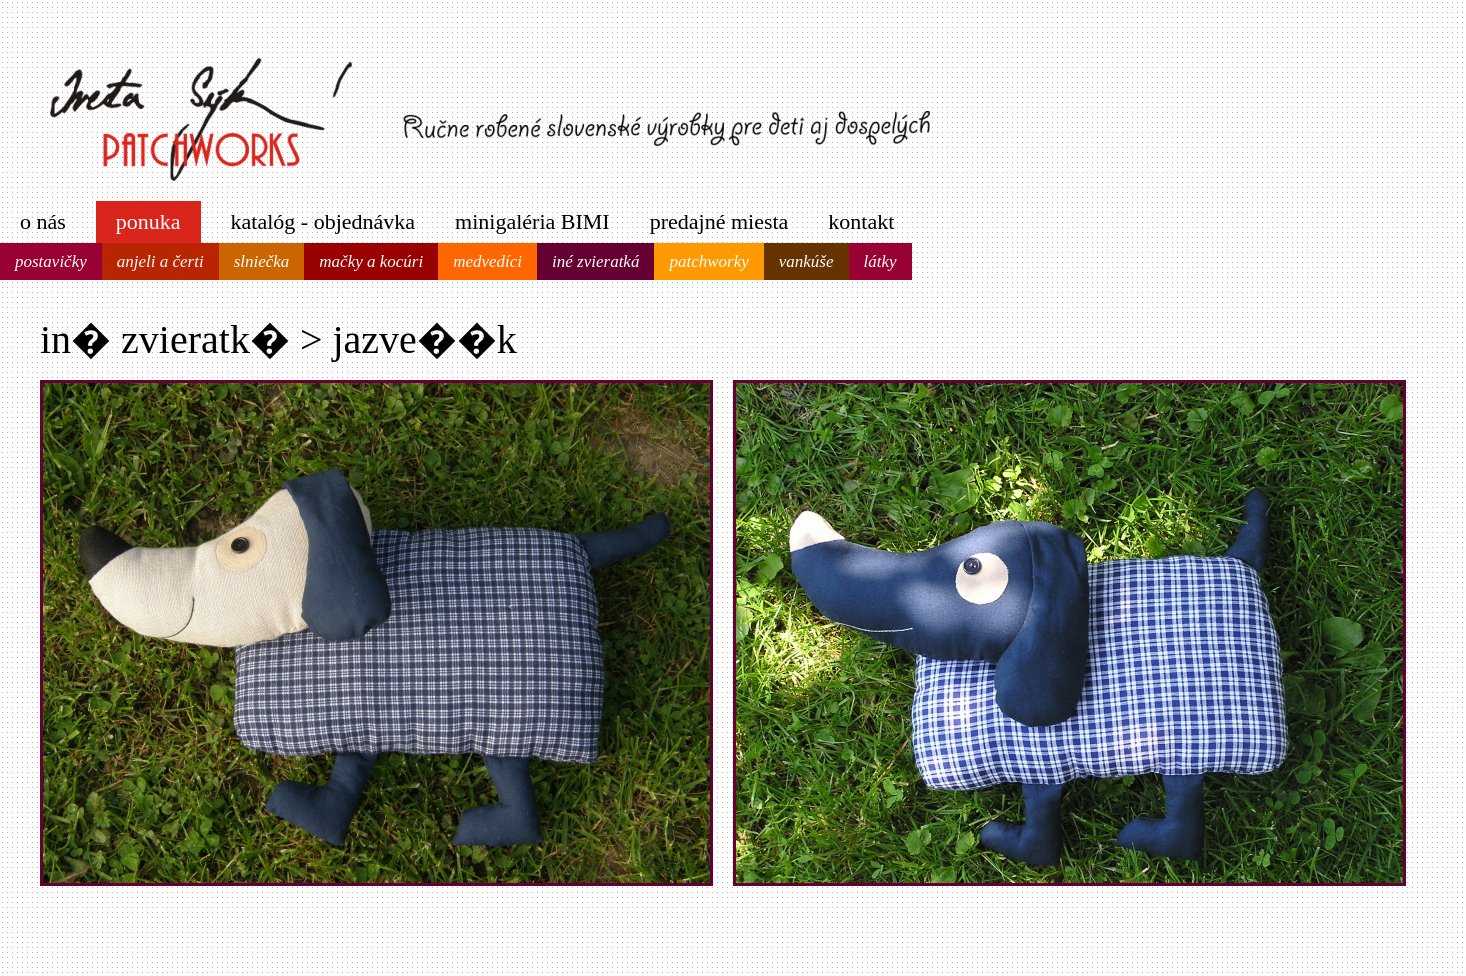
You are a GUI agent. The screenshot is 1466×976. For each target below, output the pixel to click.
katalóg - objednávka (323, 221)
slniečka (262, 261)
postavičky (51, 261)
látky (880, 261)
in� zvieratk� (165, 339)
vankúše (806, 261)
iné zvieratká (595, 261)
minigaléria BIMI (532, 221)
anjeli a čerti (160, 261)
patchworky (708, 261)
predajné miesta (719, 221)
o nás (43, 221)
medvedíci (487, 261)
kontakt (861, 221)
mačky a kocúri (371, 261)
